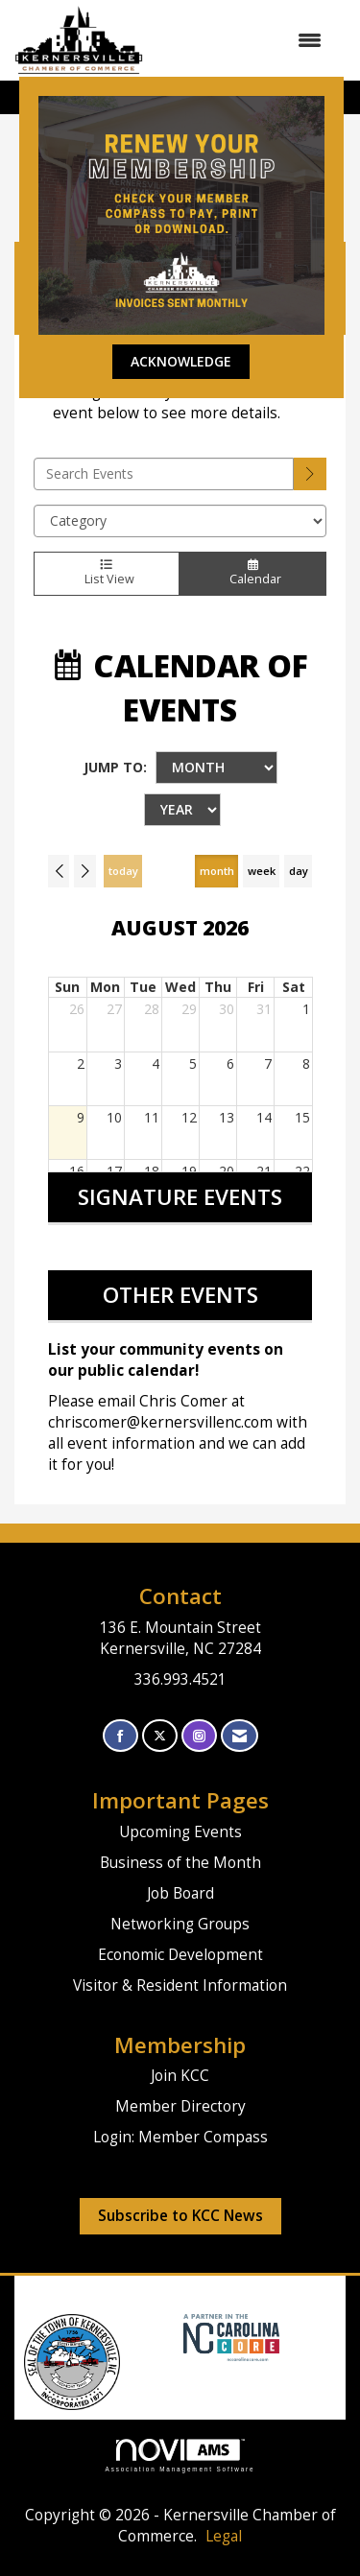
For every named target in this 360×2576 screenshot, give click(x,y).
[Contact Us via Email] (239, 1736)
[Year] (182, 809)
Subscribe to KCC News (180, 2216)
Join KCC (180, 2076)
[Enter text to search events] (164, 474)
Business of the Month (180, 1863)
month (217, 870)
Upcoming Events (180, 1832)
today (123, 870)
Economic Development (180, 1955)
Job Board (180, 1893)
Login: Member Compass (180, 2137)
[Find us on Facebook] (120, 1736)
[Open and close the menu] (242, 40)
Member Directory (180, 2106)
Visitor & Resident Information (180, 1985)
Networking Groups (180, 1924)
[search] (310, 474)
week (262, 870)
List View (106, 573)
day (298, 870)
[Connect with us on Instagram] (199, 1736)
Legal (223, 2536)
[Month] (216, 767)
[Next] (84, 871)
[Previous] (58, 871)
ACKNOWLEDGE (181, 361)
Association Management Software (180, 2455)
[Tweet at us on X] (160, 1736)
